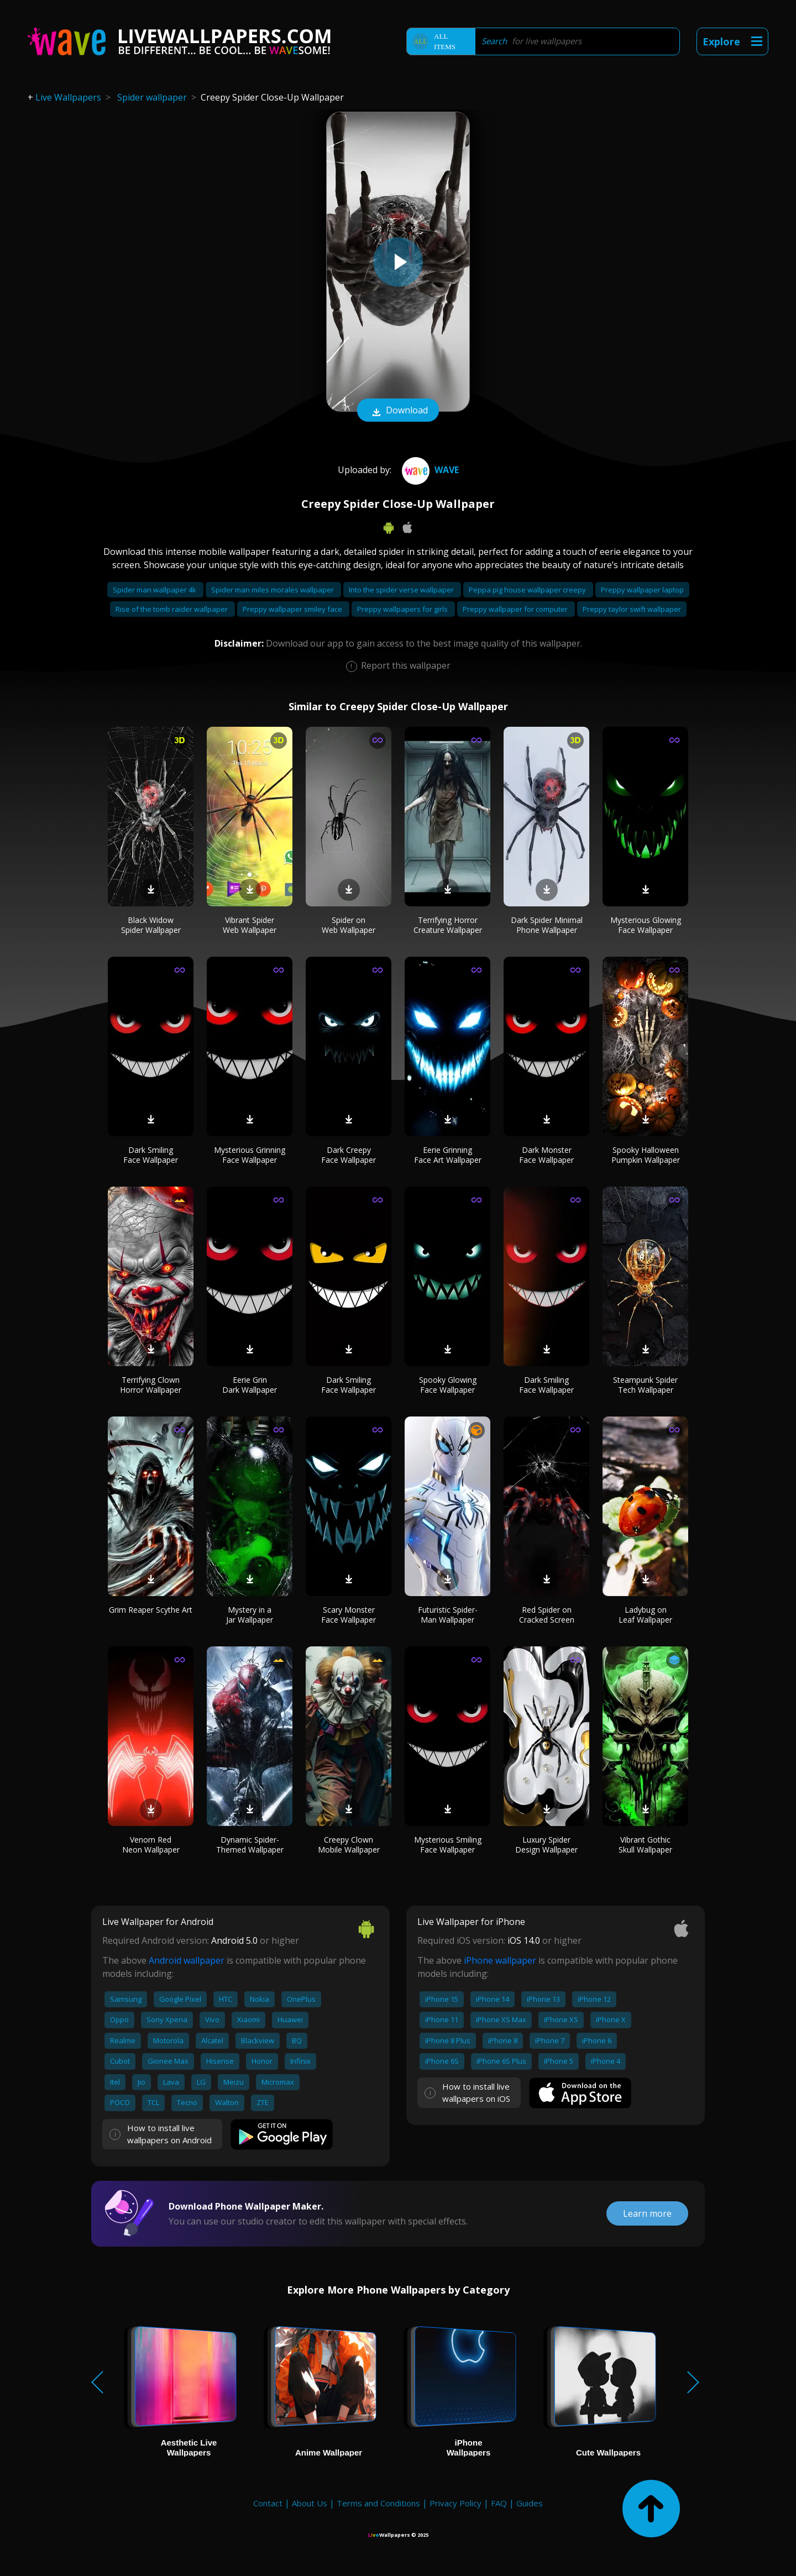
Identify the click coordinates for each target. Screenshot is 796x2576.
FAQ (499, 2503)
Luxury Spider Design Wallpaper (546, 1844)
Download (398, 411)
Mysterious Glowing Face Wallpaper (645, 925)
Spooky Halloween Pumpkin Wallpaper (645, 1155)
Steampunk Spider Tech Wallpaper (645, 1384)
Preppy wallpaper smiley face (293, 609)
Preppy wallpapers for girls (403, 609)
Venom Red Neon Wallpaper (151, 1844)
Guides (529, 2503)
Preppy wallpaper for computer (516, 609)
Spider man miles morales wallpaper (273, 590)
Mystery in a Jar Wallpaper (249, 1614)
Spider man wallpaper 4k (155, 590)
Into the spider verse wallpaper (402, 590)
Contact (267, 2503)
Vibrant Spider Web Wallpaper (249, 925)
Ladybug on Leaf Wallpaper (645, 1614)
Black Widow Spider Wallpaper (151, 925)
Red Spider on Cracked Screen (546, 1614)
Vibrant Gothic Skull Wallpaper (645, 1844)
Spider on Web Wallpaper (348, 925)
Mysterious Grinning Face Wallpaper (249, 1155)
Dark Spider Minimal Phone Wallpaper (547, 925)
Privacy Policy (455, 2503)
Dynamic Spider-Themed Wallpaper (250, 1844)
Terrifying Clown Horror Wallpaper (150, 1384)
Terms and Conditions (378, 2503)
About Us (309, 2503)
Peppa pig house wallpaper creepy (528, 590)
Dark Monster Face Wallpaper (546, 1155)
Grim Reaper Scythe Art (150, 1609)
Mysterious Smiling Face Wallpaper (447, 1844)
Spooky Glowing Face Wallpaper (447, 1384)
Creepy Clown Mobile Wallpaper (349, 1844)
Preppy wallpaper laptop (642, 590)
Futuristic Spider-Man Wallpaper (448, 1614)
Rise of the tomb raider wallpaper (172, 609)
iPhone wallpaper (500, 1960)
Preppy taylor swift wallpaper (632, 609)
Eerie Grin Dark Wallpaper (249, 1384)
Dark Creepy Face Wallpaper (348, 1155)
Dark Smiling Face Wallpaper (150, 1155)
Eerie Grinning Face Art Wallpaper (447, 1155)
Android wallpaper (186, 1960)
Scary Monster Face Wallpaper (348, 1614)
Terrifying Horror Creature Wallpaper (447, 925)
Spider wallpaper (152, 97)
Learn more (647, 2213)
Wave (429, 470)
